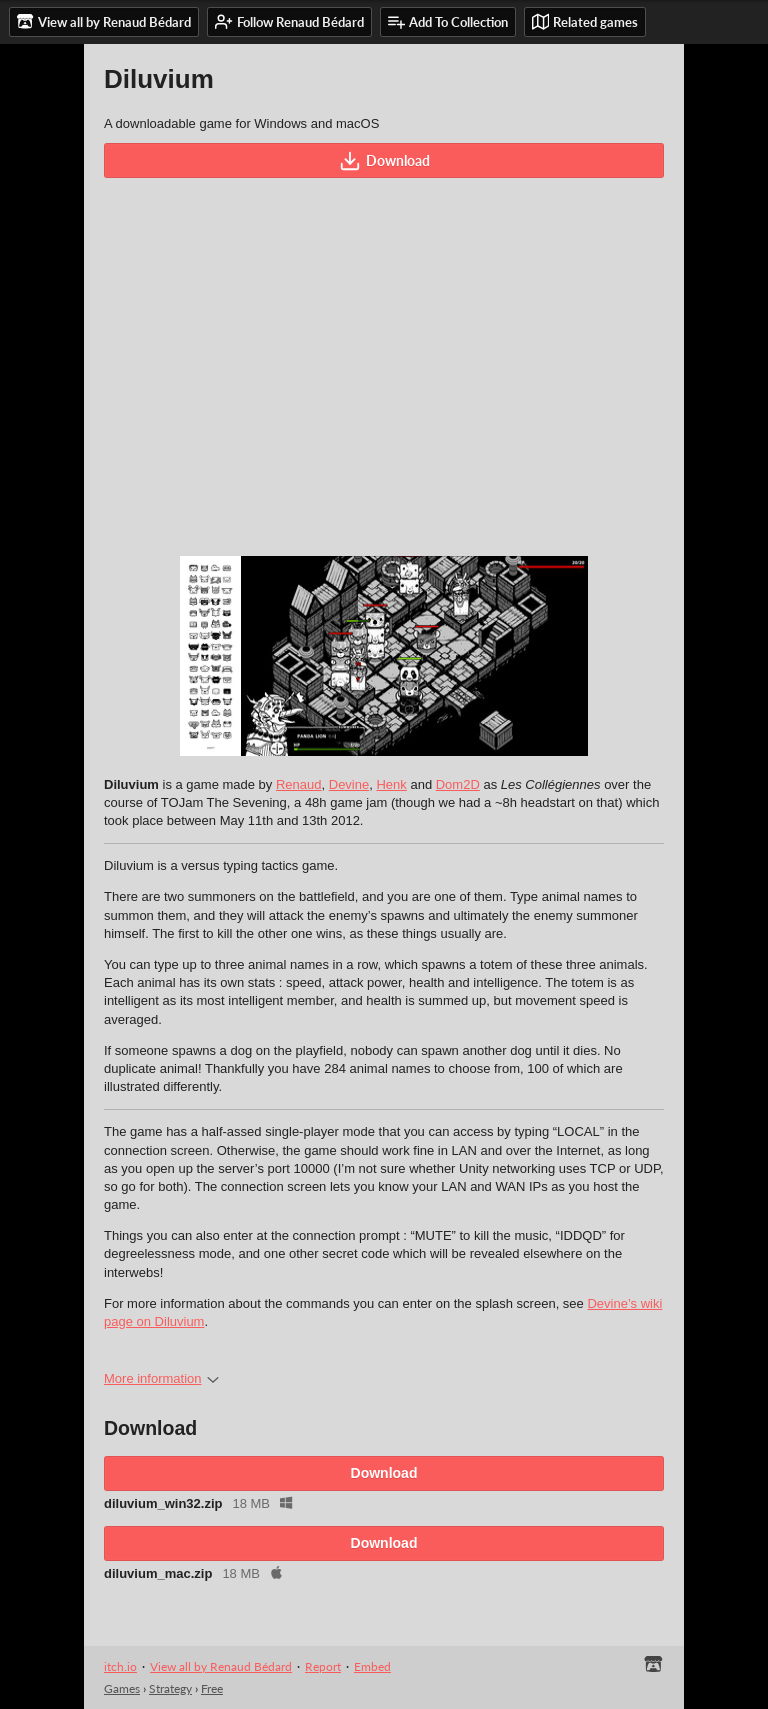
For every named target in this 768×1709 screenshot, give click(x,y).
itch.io (120, 1666)
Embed (372, 1666)
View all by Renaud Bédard (221, 1666)
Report (323, 1666)
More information (161, 1378)
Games (122, 1688)
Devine (349, 784)
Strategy (170, 1688)
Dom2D (458, 784)
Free (212, 1688)
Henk (391, 784)
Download (384, 161)
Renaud (299, 784)
